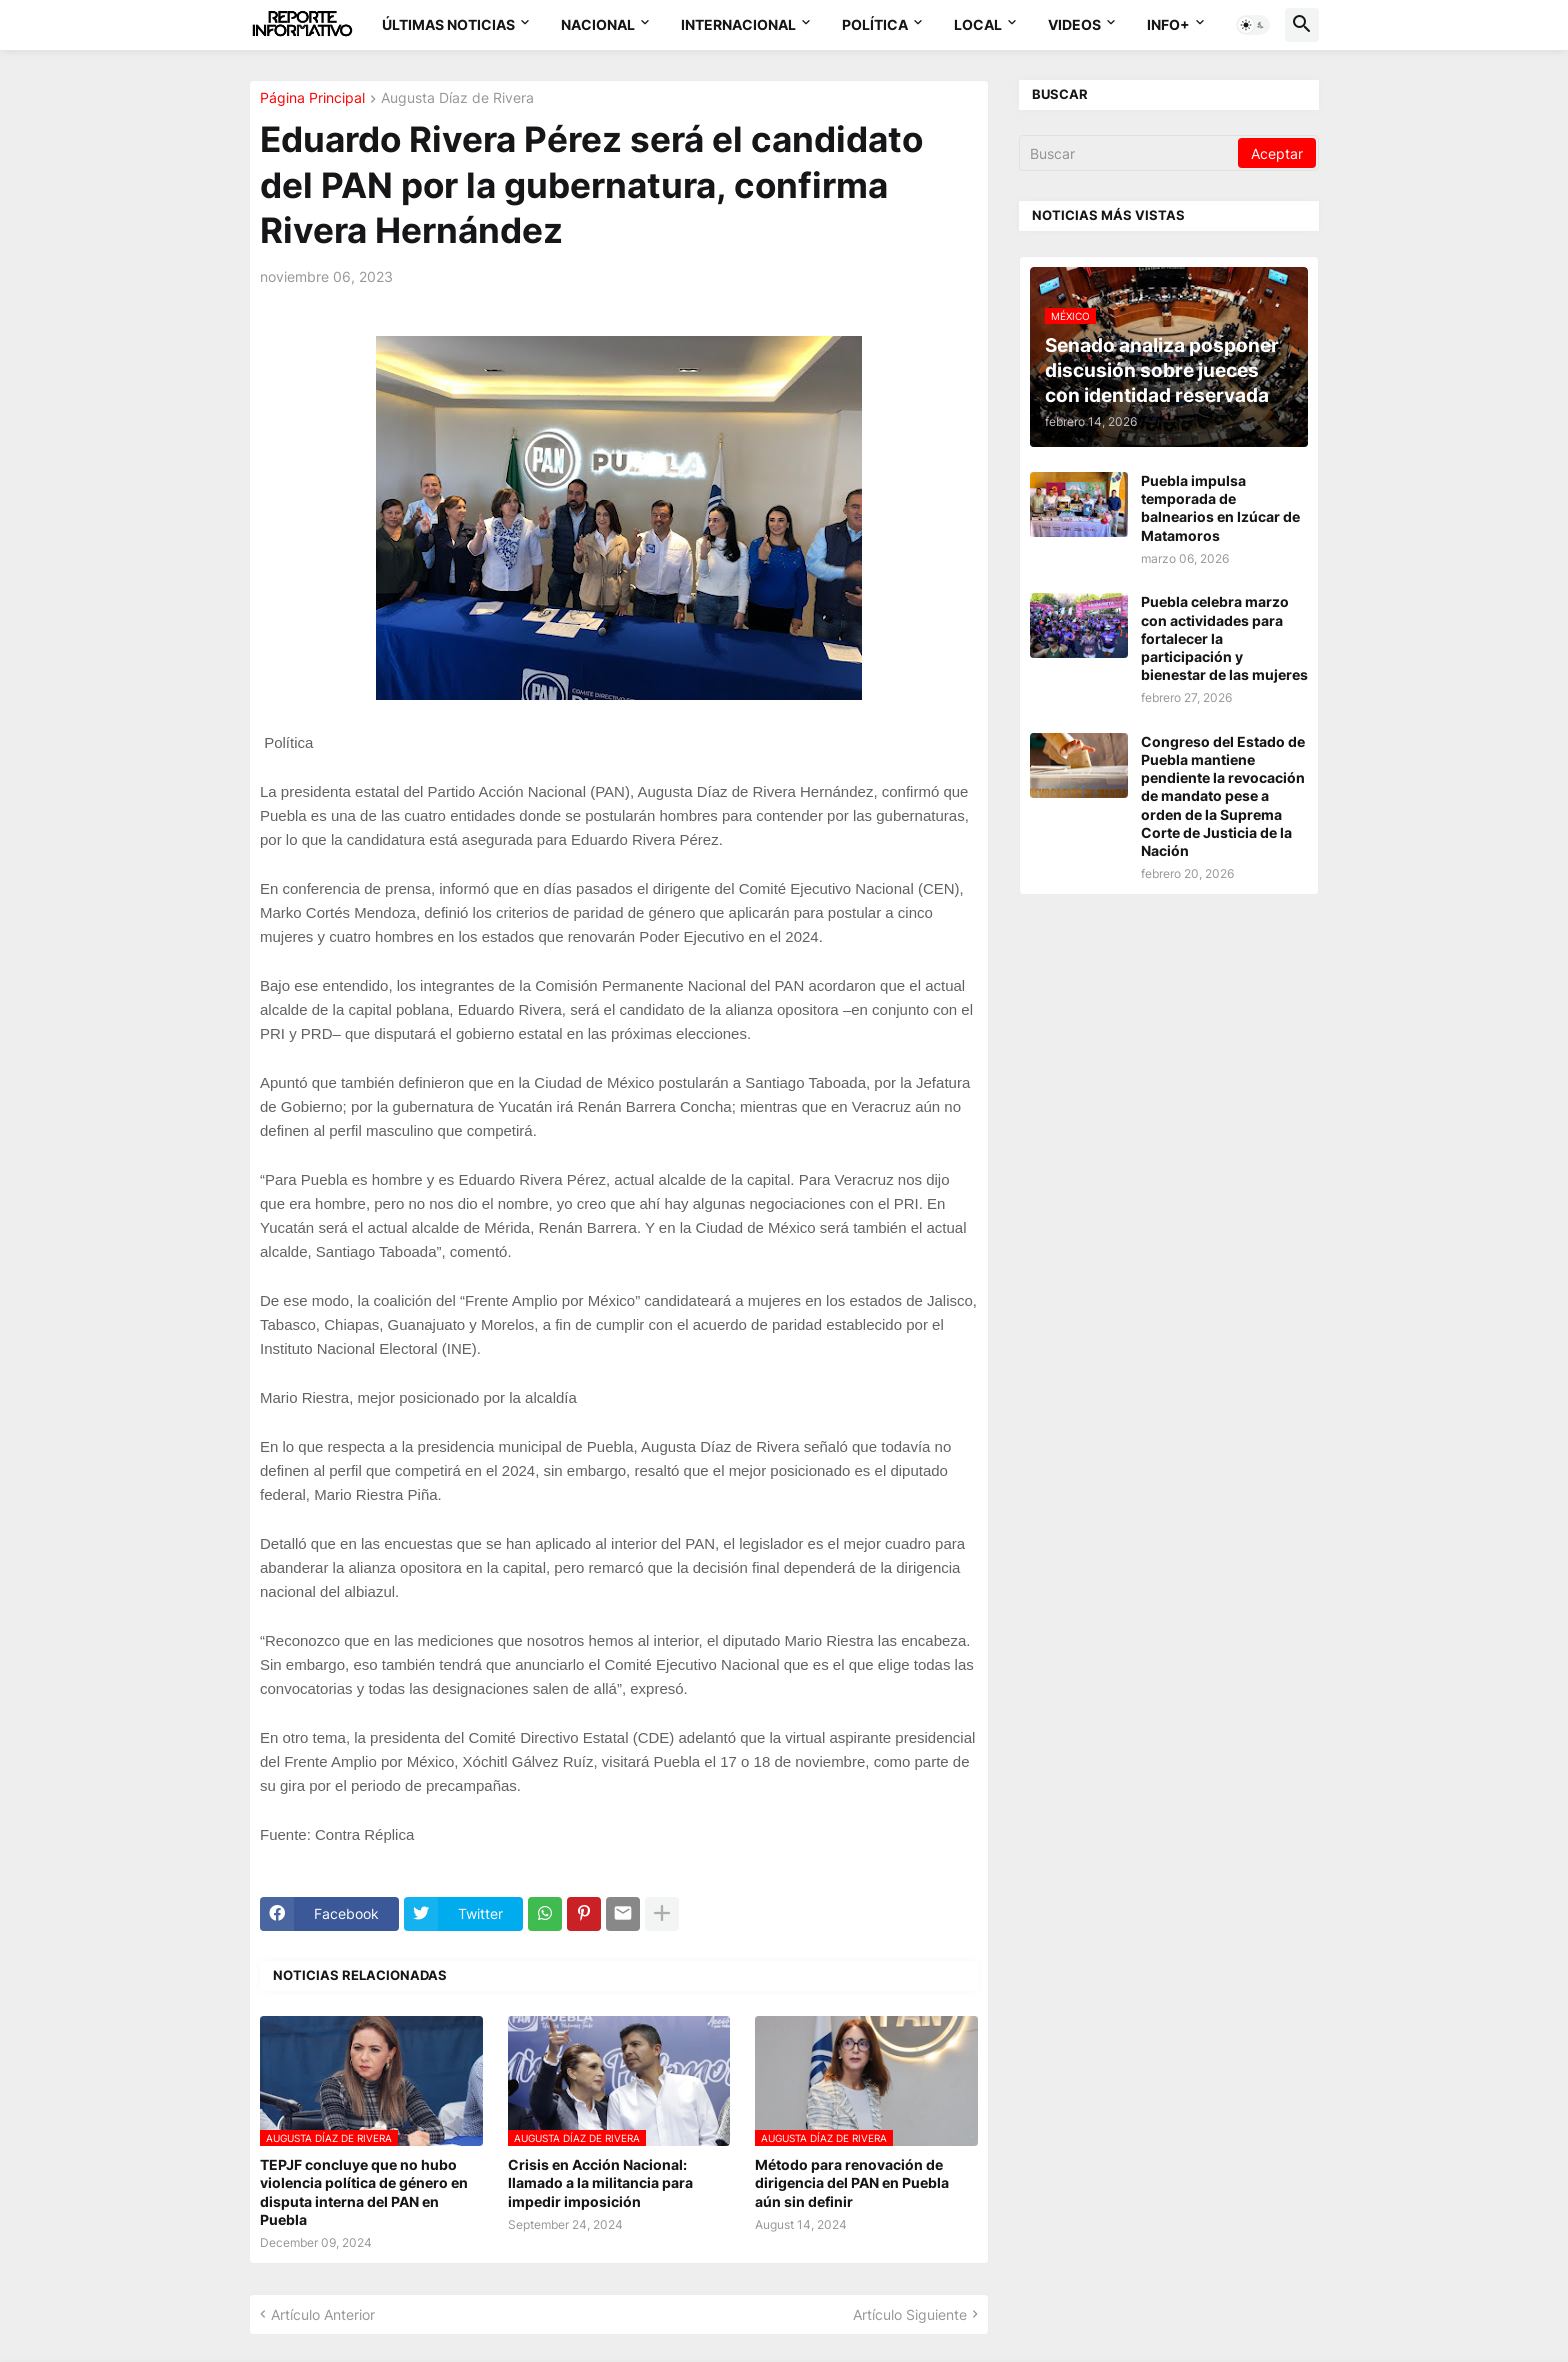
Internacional (738, 24)
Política (875, 24)
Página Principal (312, 98)
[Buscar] (1130, 153)
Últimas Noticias (448, 24)
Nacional (598, 24)
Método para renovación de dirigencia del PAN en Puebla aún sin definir (852, 2182)
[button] (1253, 25)
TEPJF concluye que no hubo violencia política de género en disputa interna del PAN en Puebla (364, 2192)
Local (978, 24)
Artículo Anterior (323, 2314)
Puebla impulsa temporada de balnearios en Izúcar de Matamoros (1220, 508)
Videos (1074, 24)
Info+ (1168, 24)
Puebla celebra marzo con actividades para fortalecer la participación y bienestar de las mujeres (1224, 638)
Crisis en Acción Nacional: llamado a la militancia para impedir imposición (600, 2182)
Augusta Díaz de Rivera (457, 98)
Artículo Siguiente (910, 2314)
